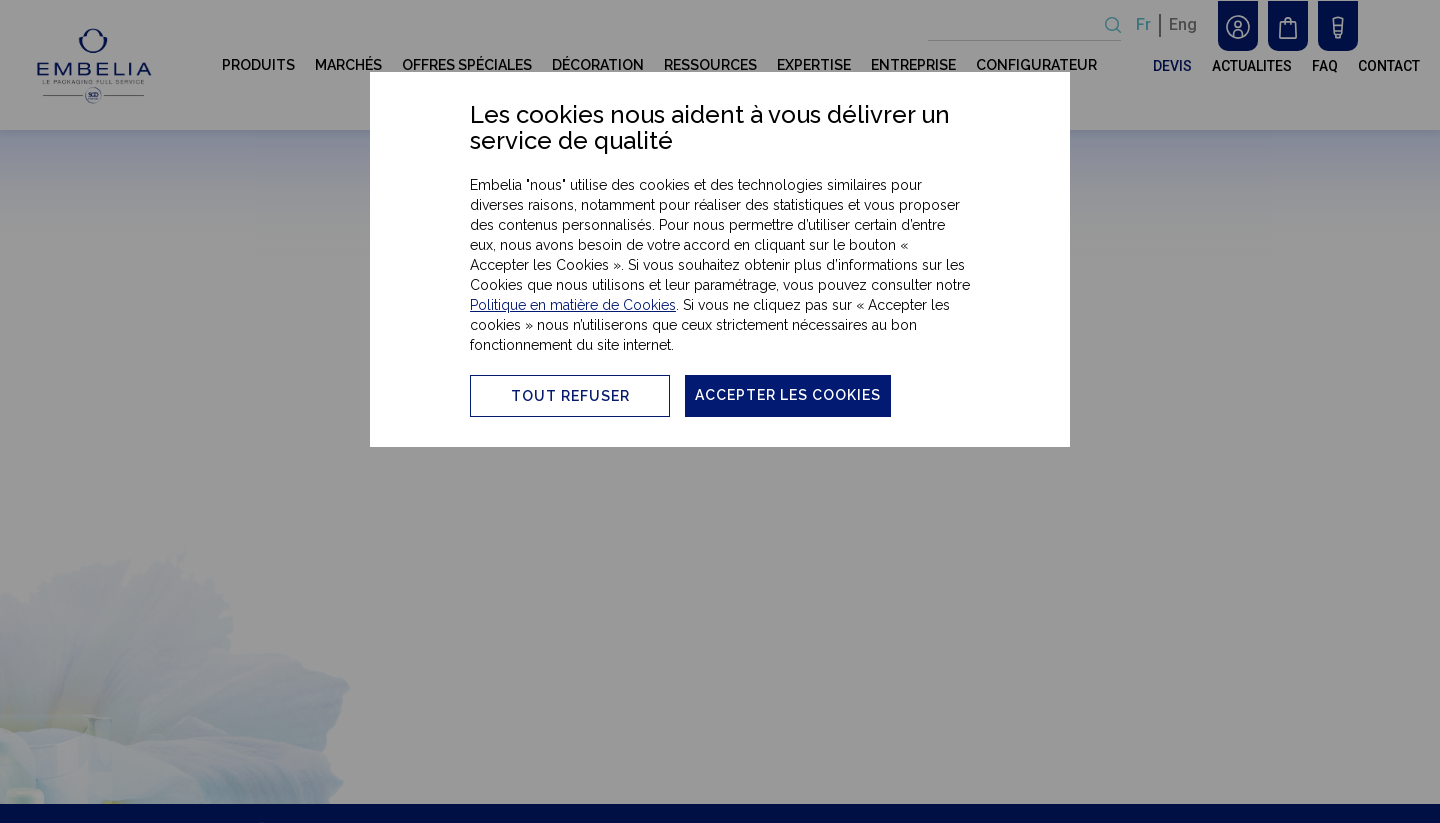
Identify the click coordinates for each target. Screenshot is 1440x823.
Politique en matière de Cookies (573, 305)
